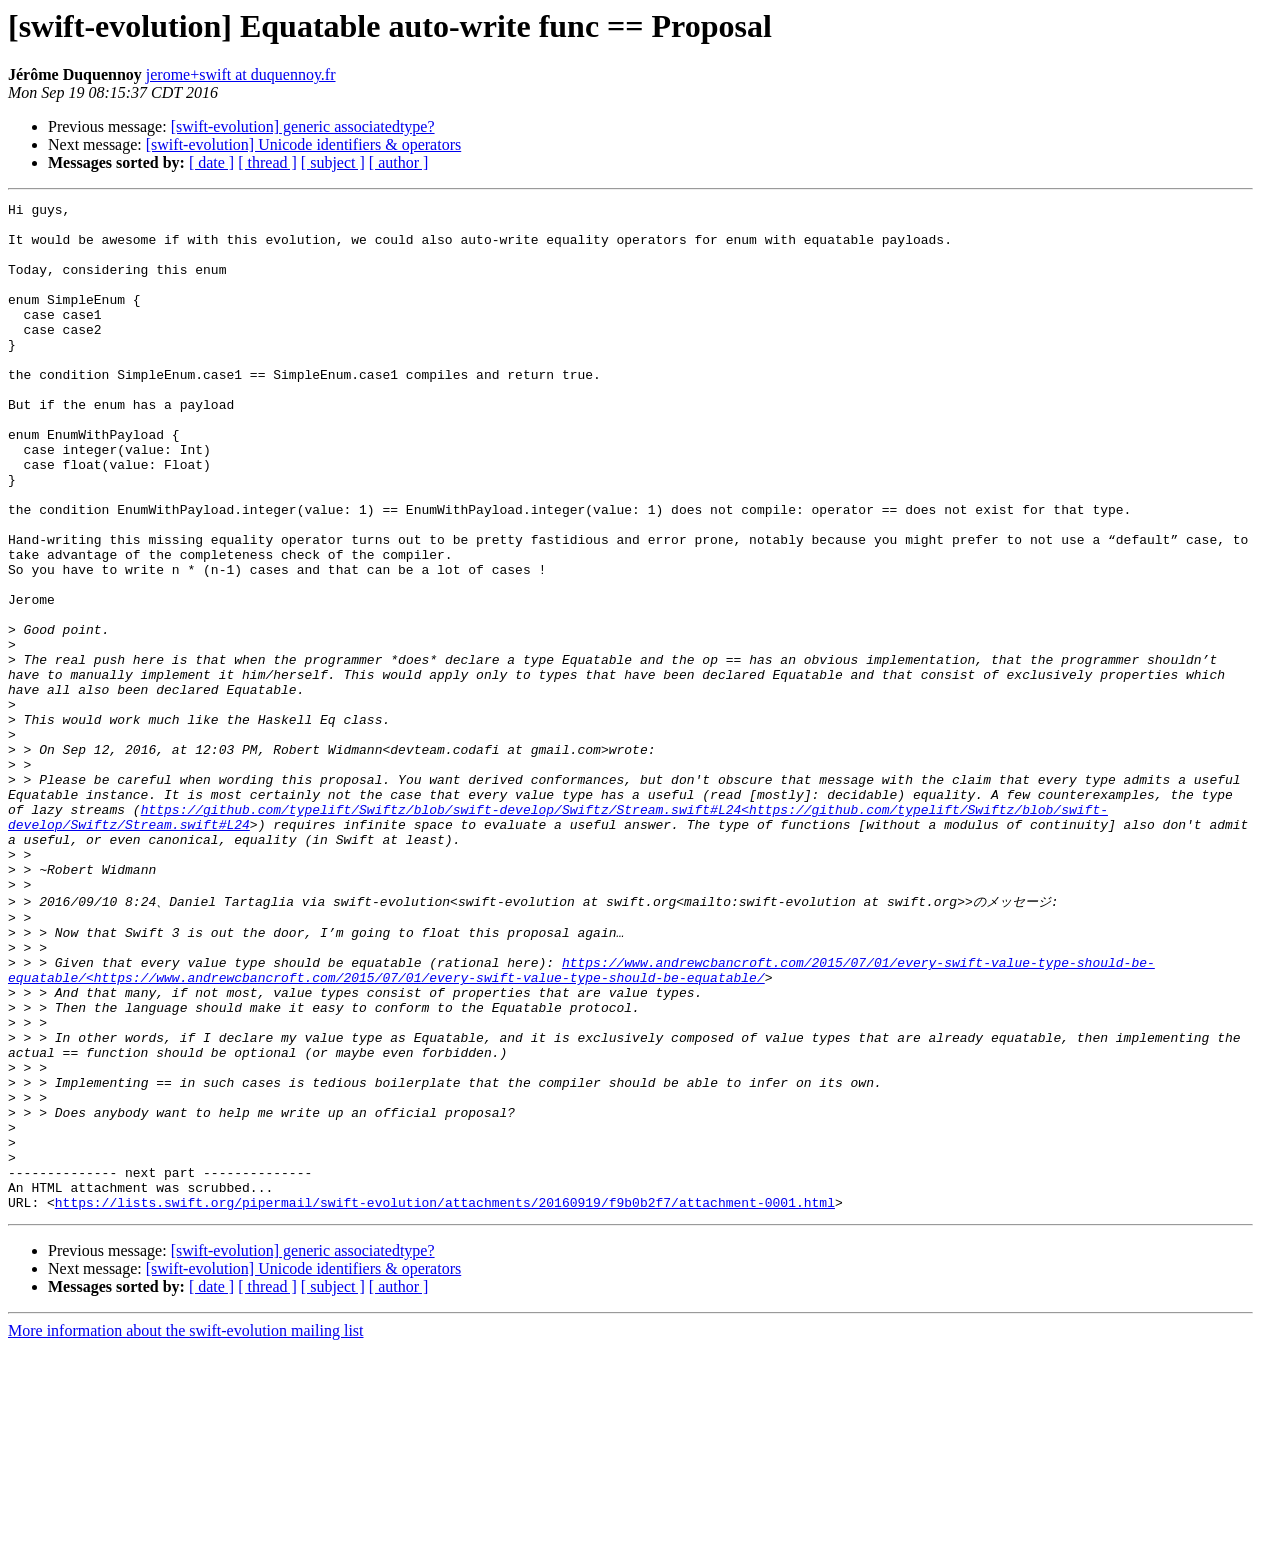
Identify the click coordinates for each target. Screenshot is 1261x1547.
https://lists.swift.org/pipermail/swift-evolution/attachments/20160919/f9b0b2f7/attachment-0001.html (445, 1401)
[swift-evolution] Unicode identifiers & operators (303, 144)
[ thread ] (267, 162)
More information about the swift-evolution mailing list (186, 1529)
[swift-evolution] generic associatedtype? (303, 126)
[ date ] (211, 162)
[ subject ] (333, 162)
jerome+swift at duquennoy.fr (241, 74)
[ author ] (399, 162)
